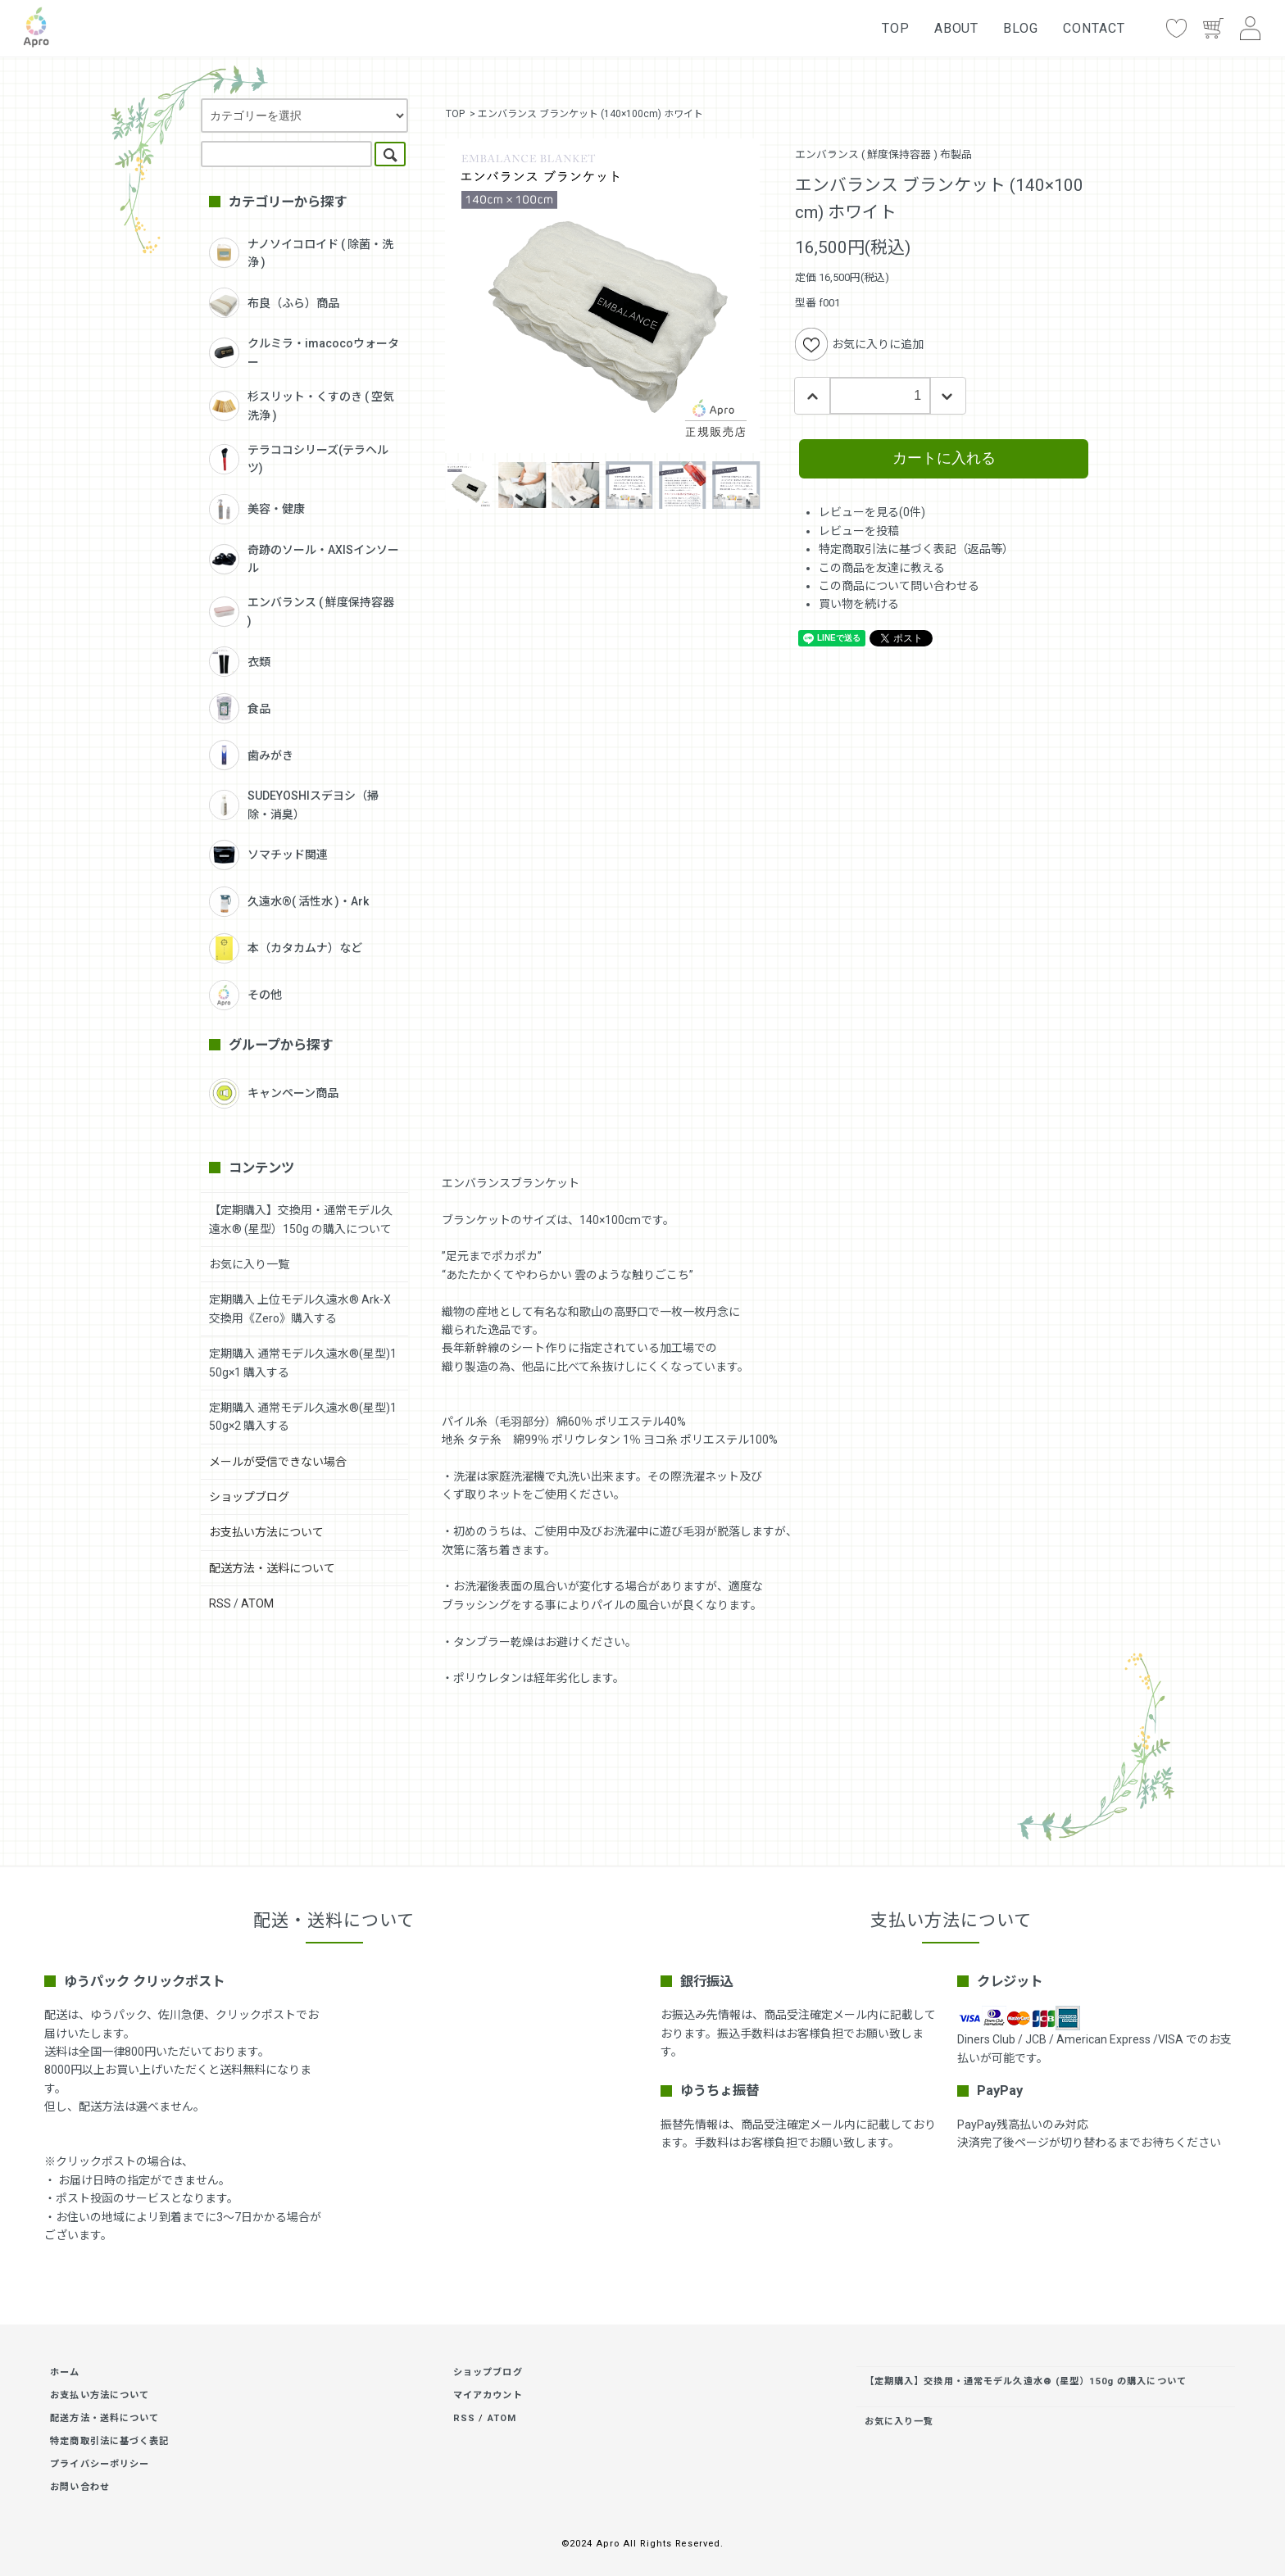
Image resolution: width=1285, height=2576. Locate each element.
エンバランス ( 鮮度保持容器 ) (301, 611)
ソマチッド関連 (268, 855)
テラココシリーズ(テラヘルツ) (298, 458)
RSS (220, 1603)
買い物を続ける (859, 603)
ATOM (257, 1603)
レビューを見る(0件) (872, 512)
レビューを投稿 (859, 530)
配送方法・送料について (272, 1568)
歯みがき (251, 755)
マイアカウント (488, 2395)
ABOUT (956, 28)
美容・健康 (257, 509)
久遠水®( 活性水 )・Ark (289, 902)
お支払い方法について (266, 1532)
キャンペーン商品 (273, 1093)
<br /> (763, 901)
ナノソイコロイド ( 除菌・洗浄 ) (301, 253)
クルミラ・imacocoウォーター (304, 352)
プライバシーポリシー (99, 2464)
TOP (896, 28)
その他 (245, 995)
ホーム (64, 2372)
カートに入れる (944, 458)
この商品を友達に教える (882, 567)
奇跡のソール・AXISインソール (304, 558)
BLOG (1020, 28)
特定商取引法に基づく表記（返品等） (916, 549)
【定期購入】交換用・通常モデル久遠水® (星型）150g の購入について (1026, 2381)
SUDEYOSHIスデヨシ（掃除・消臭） (294, 804)
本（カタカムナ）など (285, 948)
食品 (239, 708)
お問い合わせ (80, 2487)
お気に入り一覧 (249, 1264)
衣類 (239, 661)
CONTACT (1094, 28)
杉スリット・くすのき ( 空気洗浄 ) (301, 405)
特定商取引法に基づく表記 (109, 2441)
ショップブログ (249, 1496)
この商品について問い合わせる (899, 585)
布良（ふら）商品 (274, 303)
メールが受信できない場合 (278, 1461)
